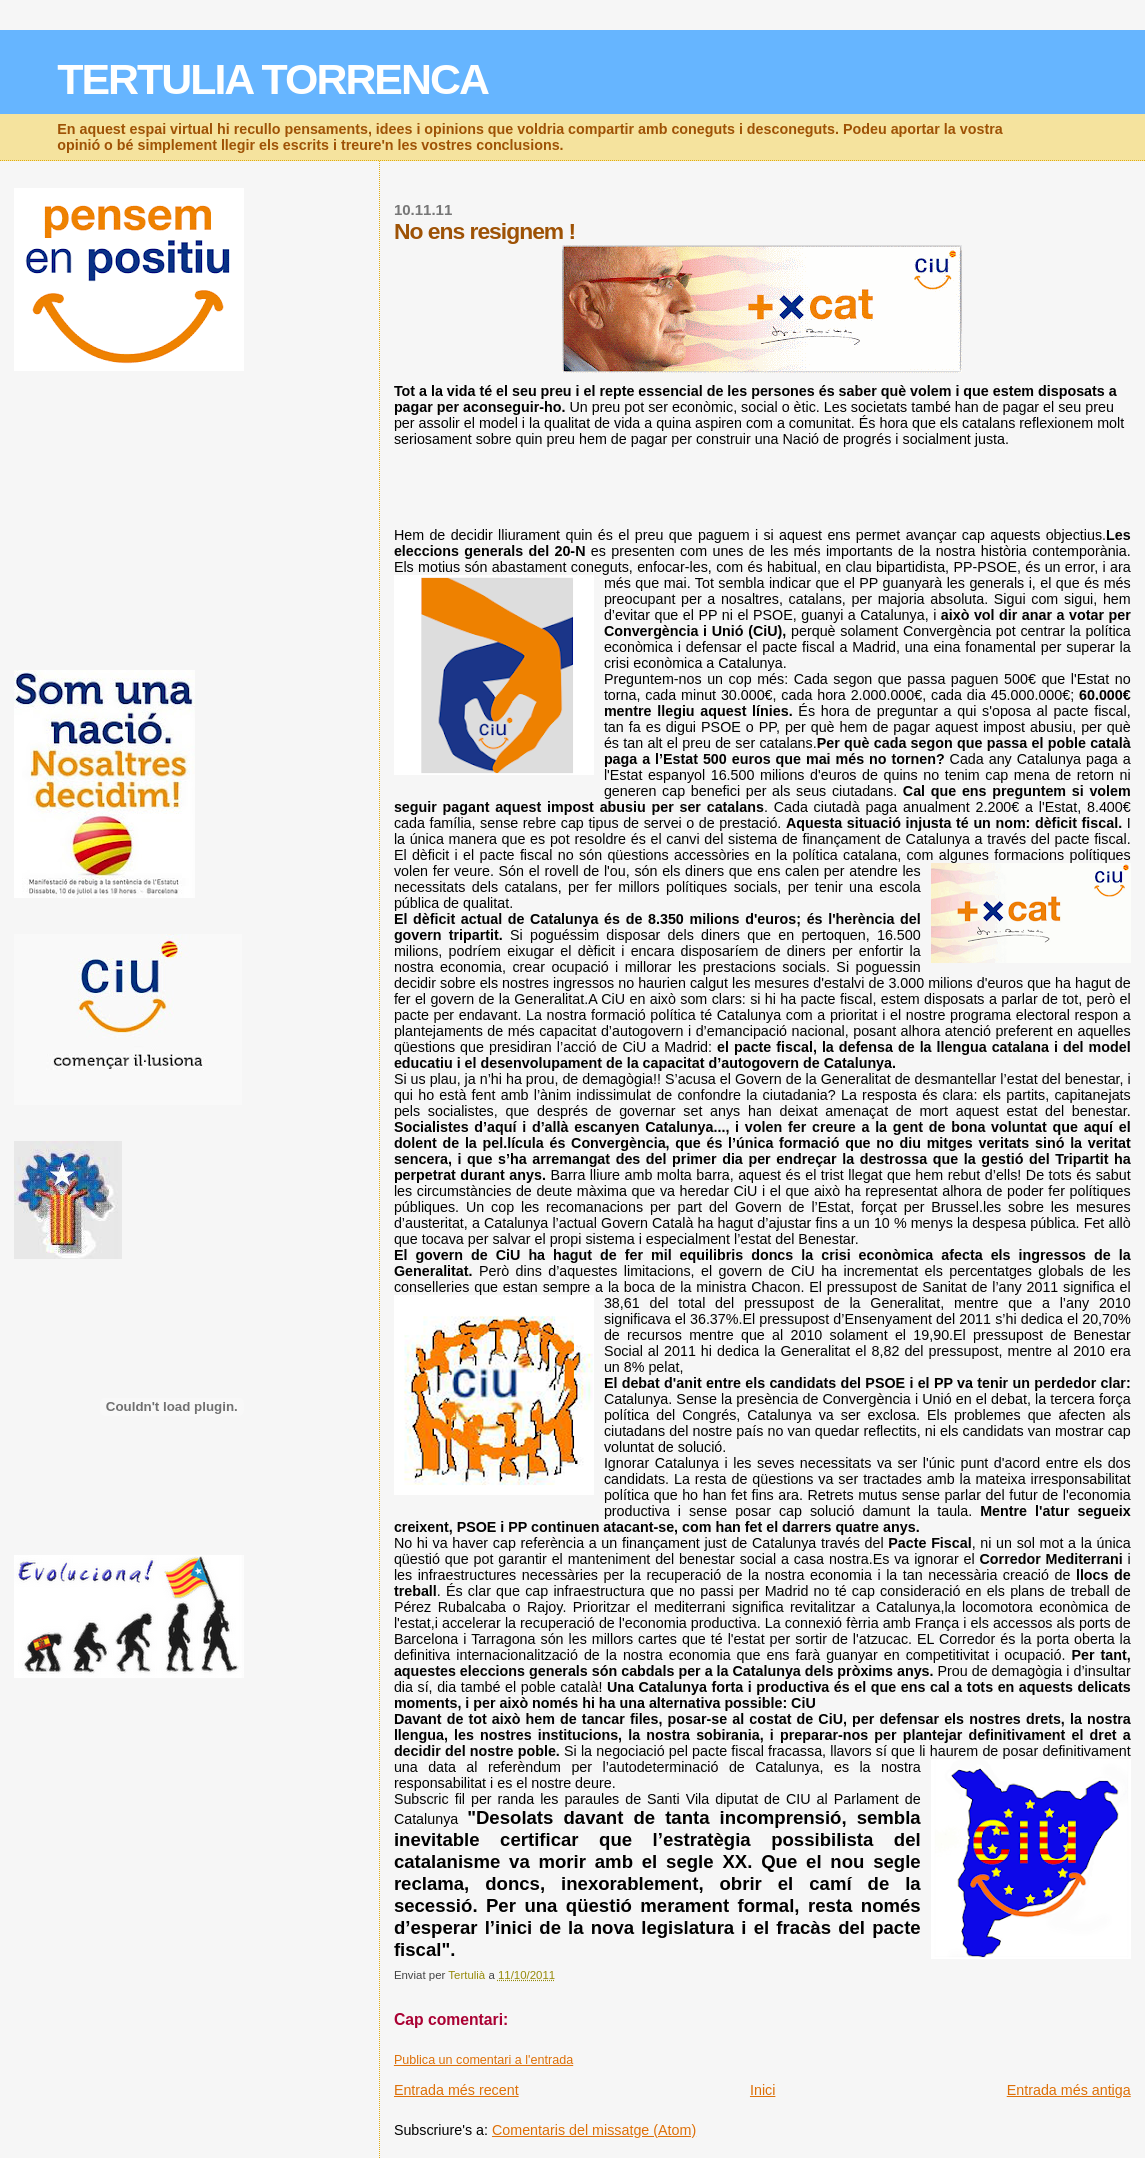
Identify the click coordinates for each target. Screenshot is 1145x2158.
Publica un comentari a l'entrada (483, 2060)
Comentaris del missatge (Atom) (594, 2130)
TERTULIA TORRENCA (272, 79)
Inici (762, 2090)
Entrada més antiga (1069, 2090)
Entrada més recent (456, 2090)
